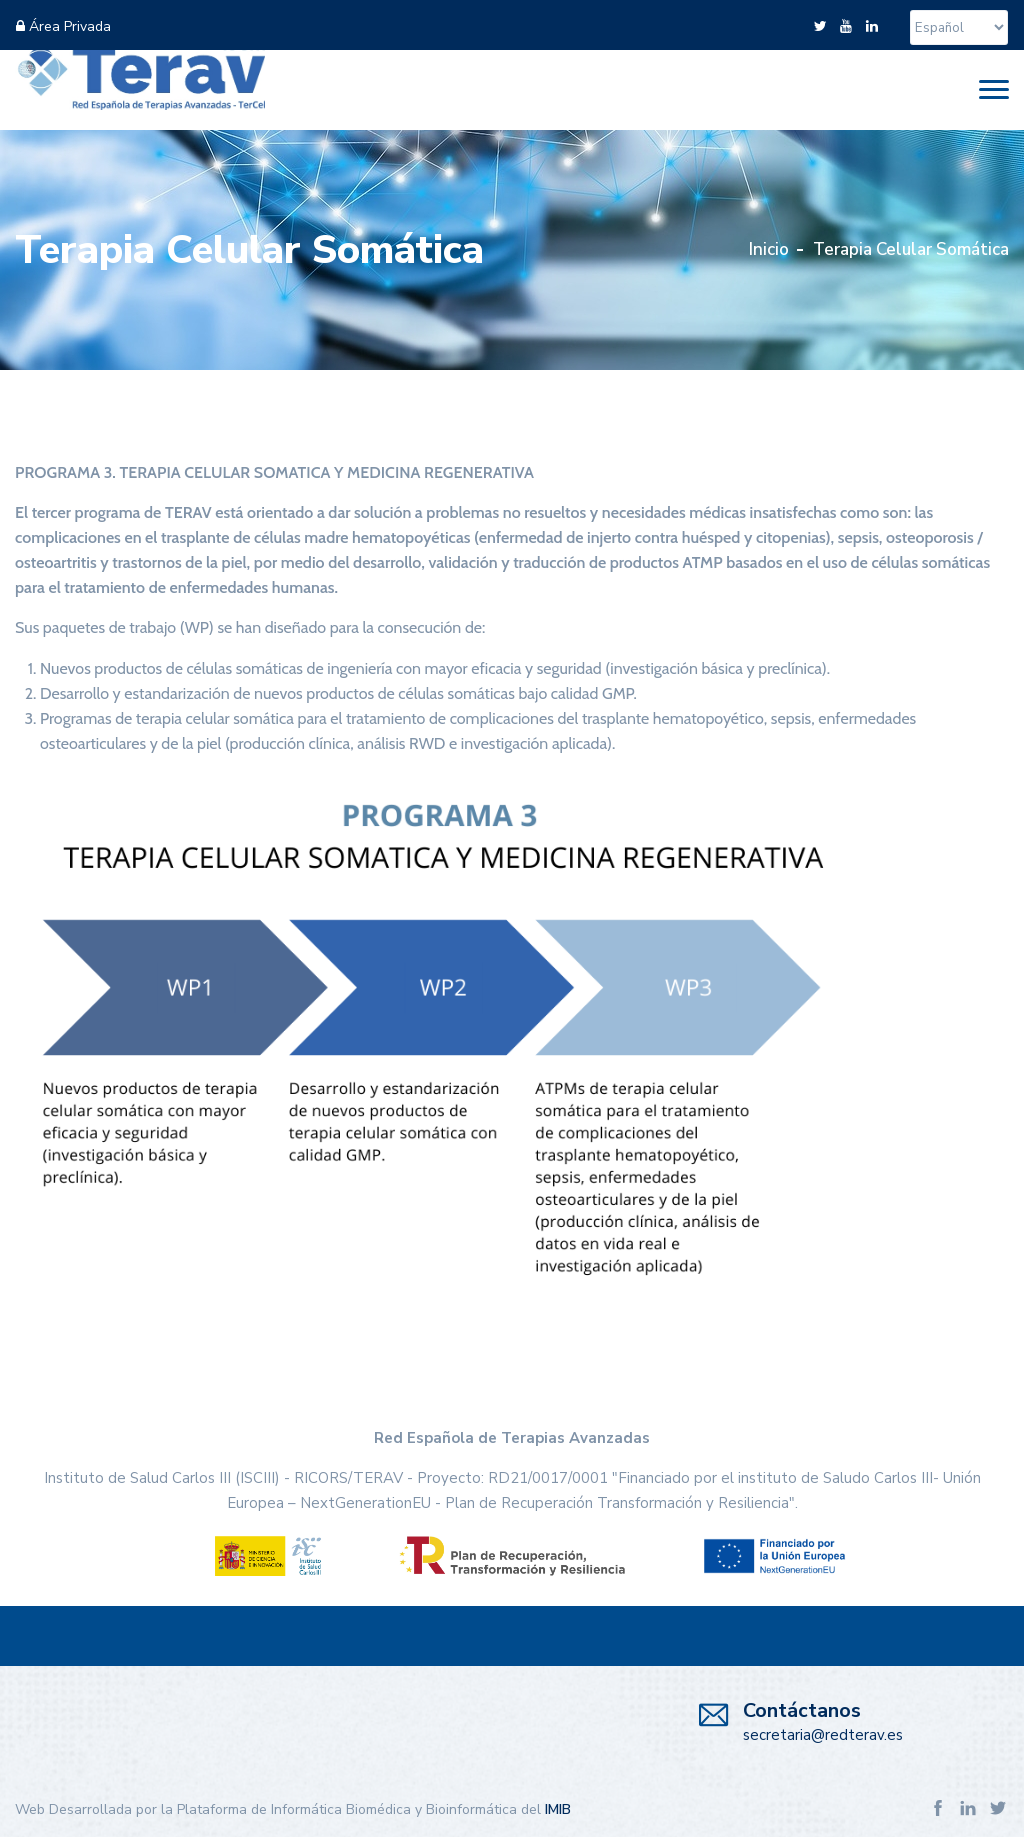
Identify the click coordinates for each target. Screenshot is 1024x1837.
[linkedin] (872, 26)
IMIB (558, 1809)
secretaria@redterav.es (823, 1735)
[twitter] (820, 26)
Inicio (769, 249)
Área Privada (63, 26)
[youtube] (846, 26)
